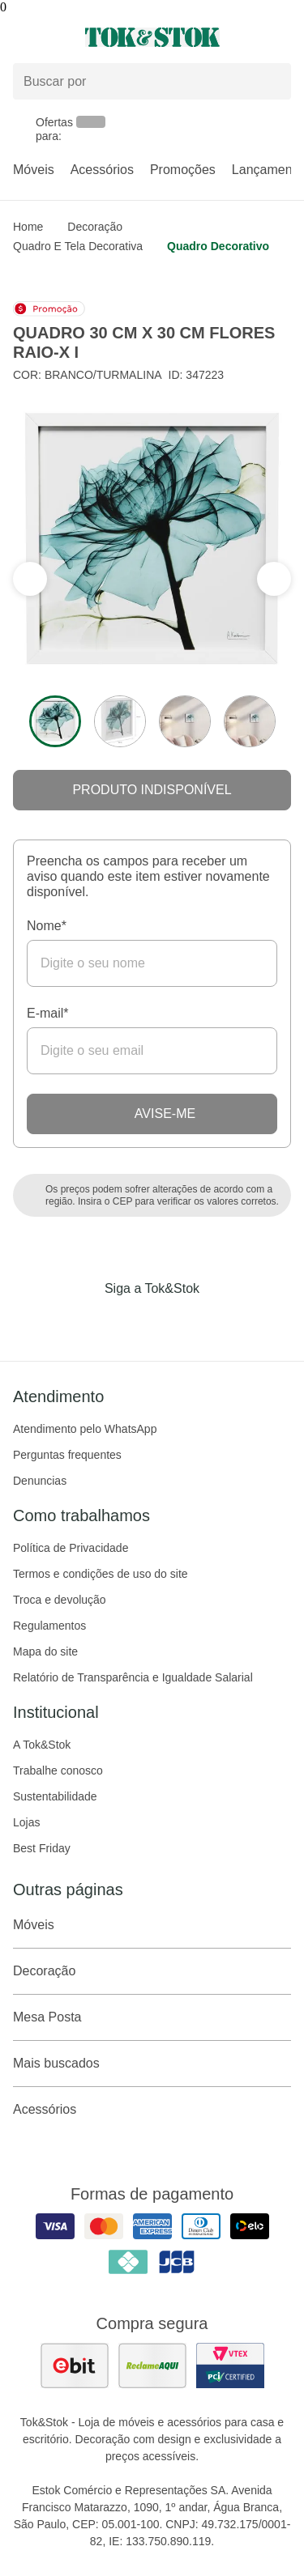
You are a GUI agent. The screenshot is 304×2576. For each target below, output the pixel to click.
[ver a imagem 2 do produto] (120, 721)
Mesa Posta (152, 2017)
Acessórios (102, 169)
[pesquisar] (271, 81)
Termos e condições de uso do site (100, 1573)
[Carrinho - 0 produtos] (281, 37)
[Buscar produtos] (152, 81)
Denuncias (39, 1480)
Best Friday (42, 1848)
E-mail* (48, 1013)
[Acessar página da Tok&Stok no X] (220, 1322)
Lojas (26, 1822)
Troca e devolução (59, 1599)
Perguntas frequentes (67, 1454)
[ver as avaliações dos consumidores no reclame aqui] (152, 2365)
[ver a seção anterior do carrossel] (274, 579)
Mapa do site (45, 1651)
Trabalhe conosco (58, 1770)
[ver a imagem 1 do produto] (55, 721)
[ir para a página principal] (152, 37)
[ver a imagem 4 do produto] (250, 721)
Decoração (94, 226)
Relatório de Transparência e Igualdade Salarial (133, 1677)
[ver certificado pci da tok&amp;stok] (230, 2365)
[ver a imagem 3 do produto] (185, 721)
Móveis (33, 169)
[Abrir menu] (50, 37)
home (28, 226)
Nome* (46, 926)
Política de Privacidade (70, 1547)
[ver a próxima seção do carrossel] (30, 579)
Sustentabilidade (55, 1796)
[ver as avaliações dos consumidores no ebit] (75, 2365)
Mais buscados (152, 2063)
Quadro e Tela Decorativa (78, 246)
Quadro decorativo (218, 246)
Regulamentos (49, 1625)
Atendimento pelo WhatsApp (84, 1428)
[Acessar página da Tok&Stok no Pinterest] (175, 1322)
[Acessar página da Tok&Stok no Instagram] (130, 1322)
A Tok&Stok (42, 1744)
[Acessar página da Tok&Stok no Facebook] (84, 1322)
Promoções (183, 169)
